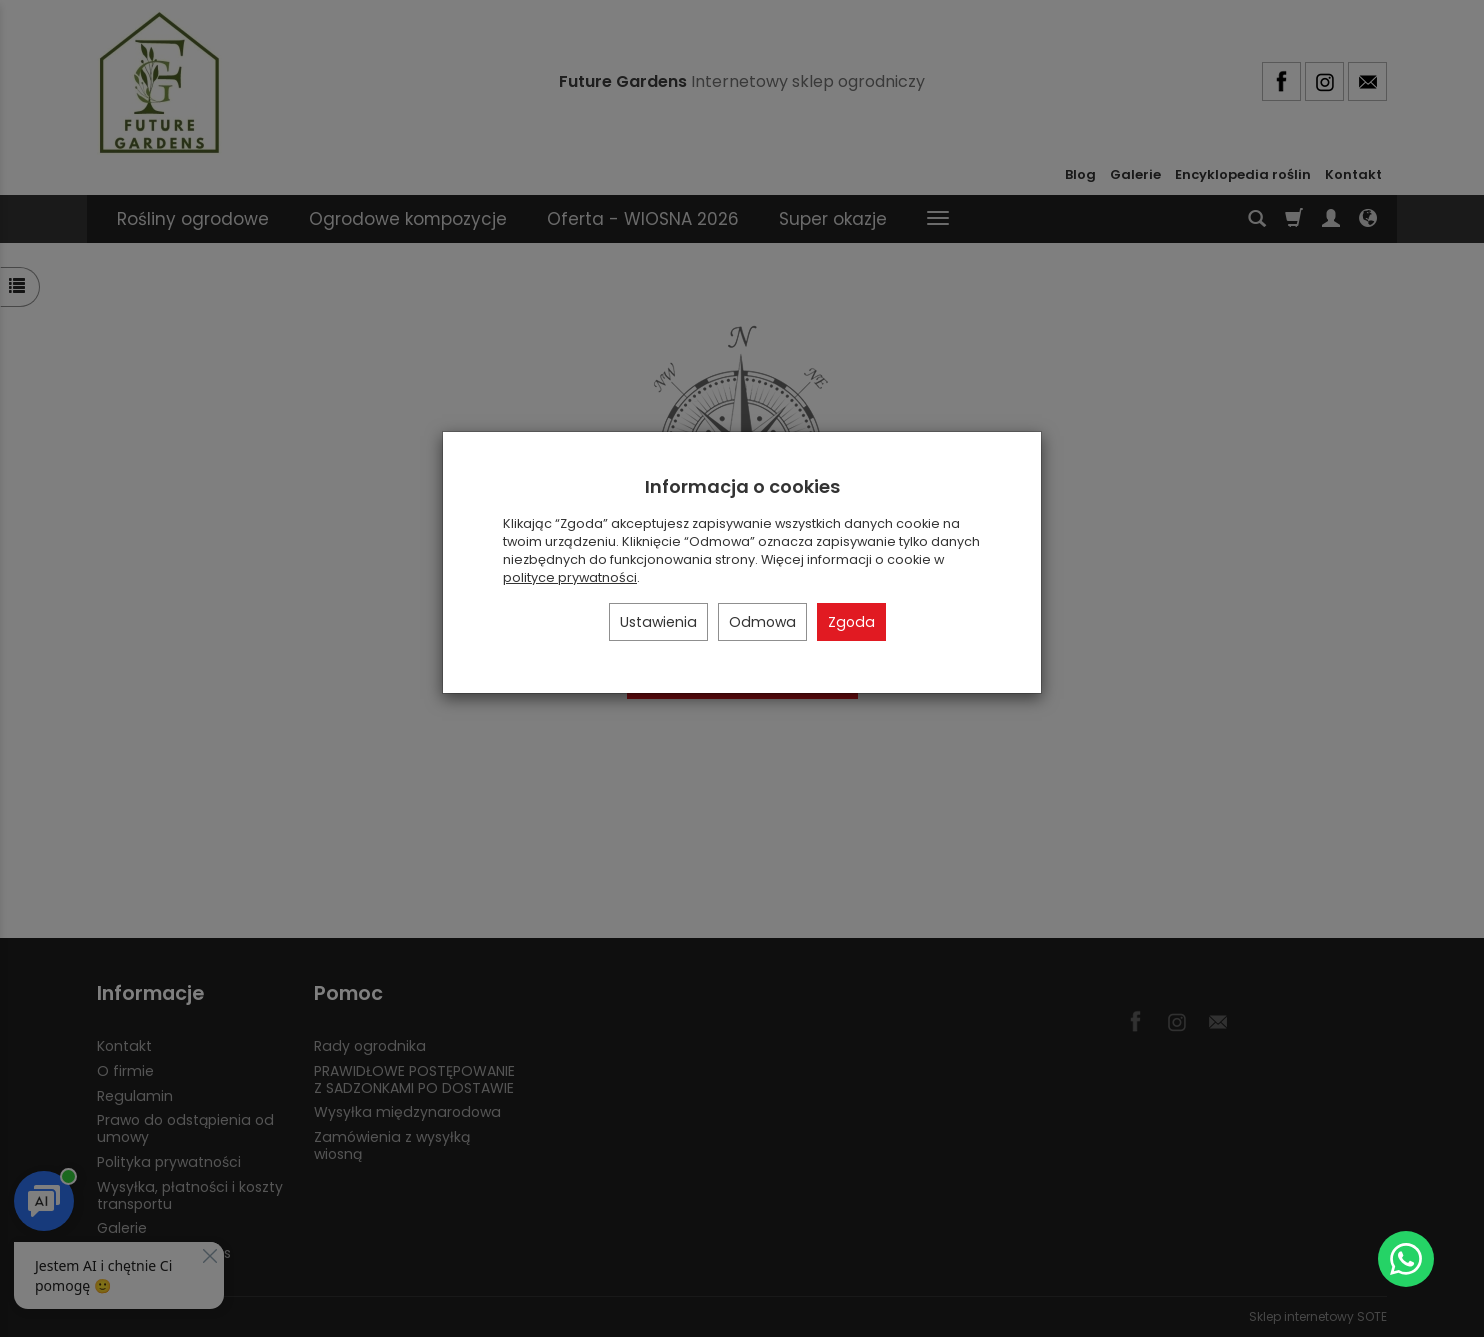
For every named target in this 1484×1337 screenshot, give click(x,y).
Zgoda (851, 622)
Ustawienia (658, 622)
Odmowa (762, 622)
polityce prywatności (570, 577)
